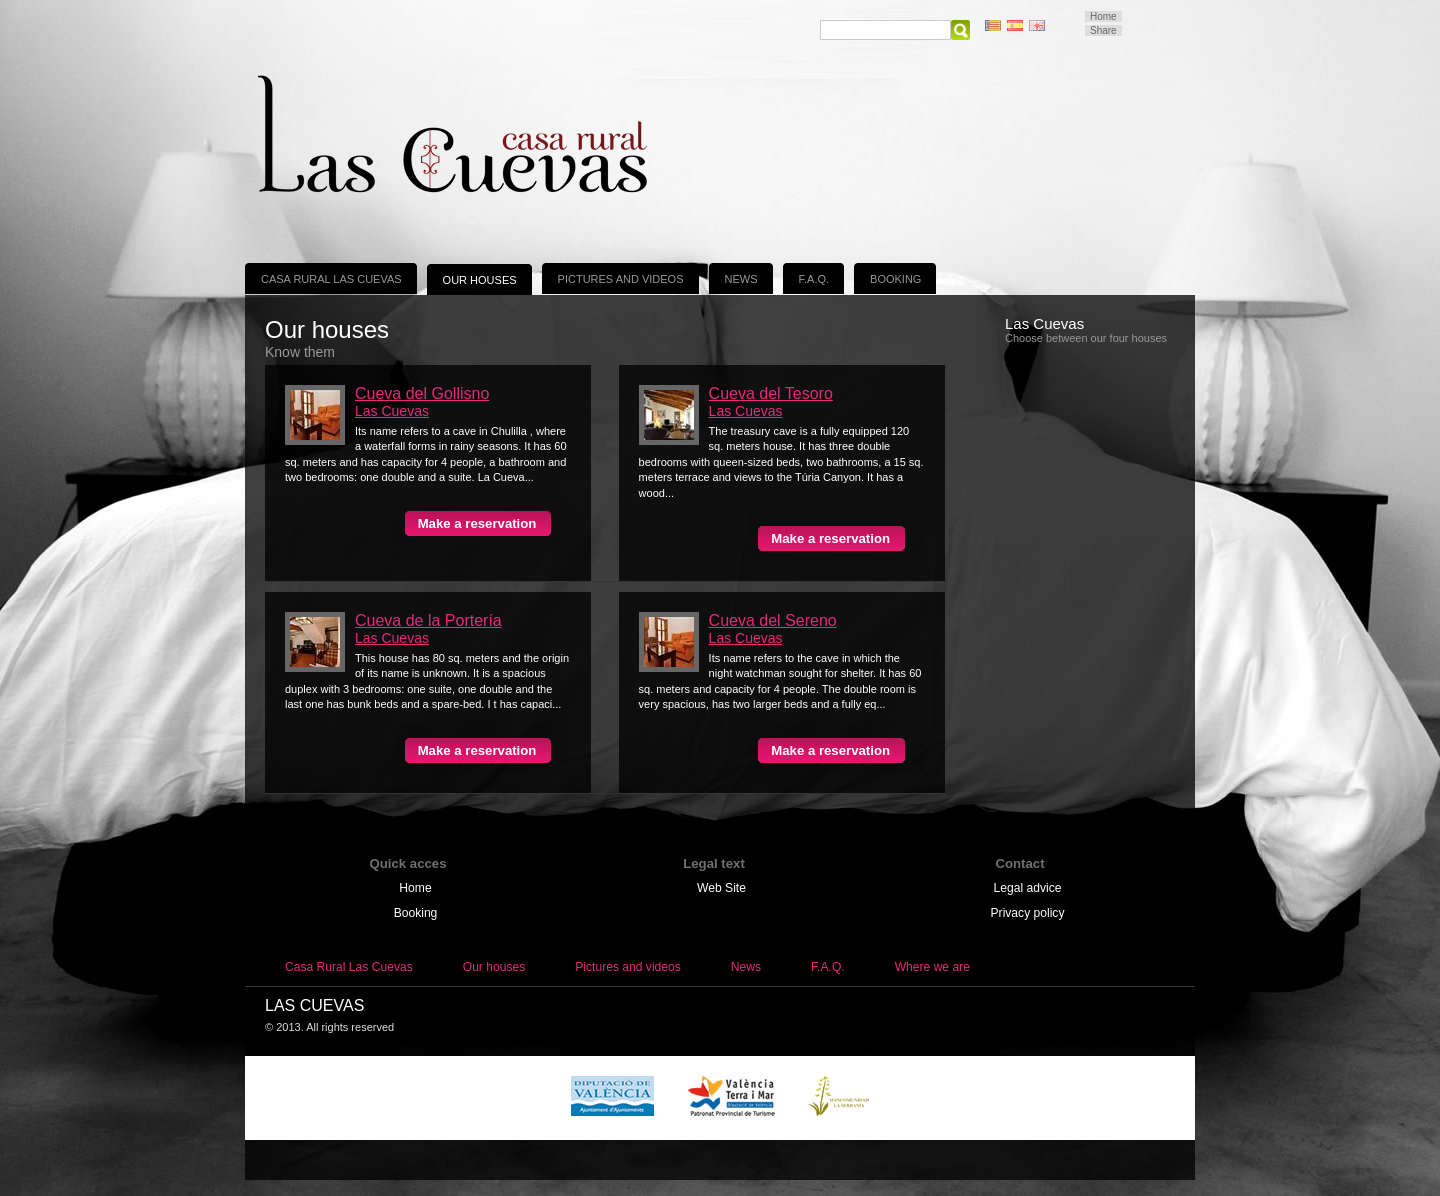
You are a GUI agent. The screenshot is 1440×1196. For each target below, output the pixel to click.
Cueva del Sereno (773, 620)
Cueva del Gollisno (422, 393)
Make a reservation (477, 523)
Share (1103, 30)
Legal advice (1028, 888)
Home (1103, 16)
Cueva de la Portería (428, 620)
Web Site (721, 888)
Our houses (480, 280)
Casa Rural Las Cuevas (331, 279)
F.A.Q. (814, 279)
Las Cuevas (392, 411)
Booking (895, 279)
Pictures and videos (621, 279)
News (741, 279)
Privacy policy (1028, 913)
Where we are (932, 967)
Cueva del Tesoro (771, 393)
